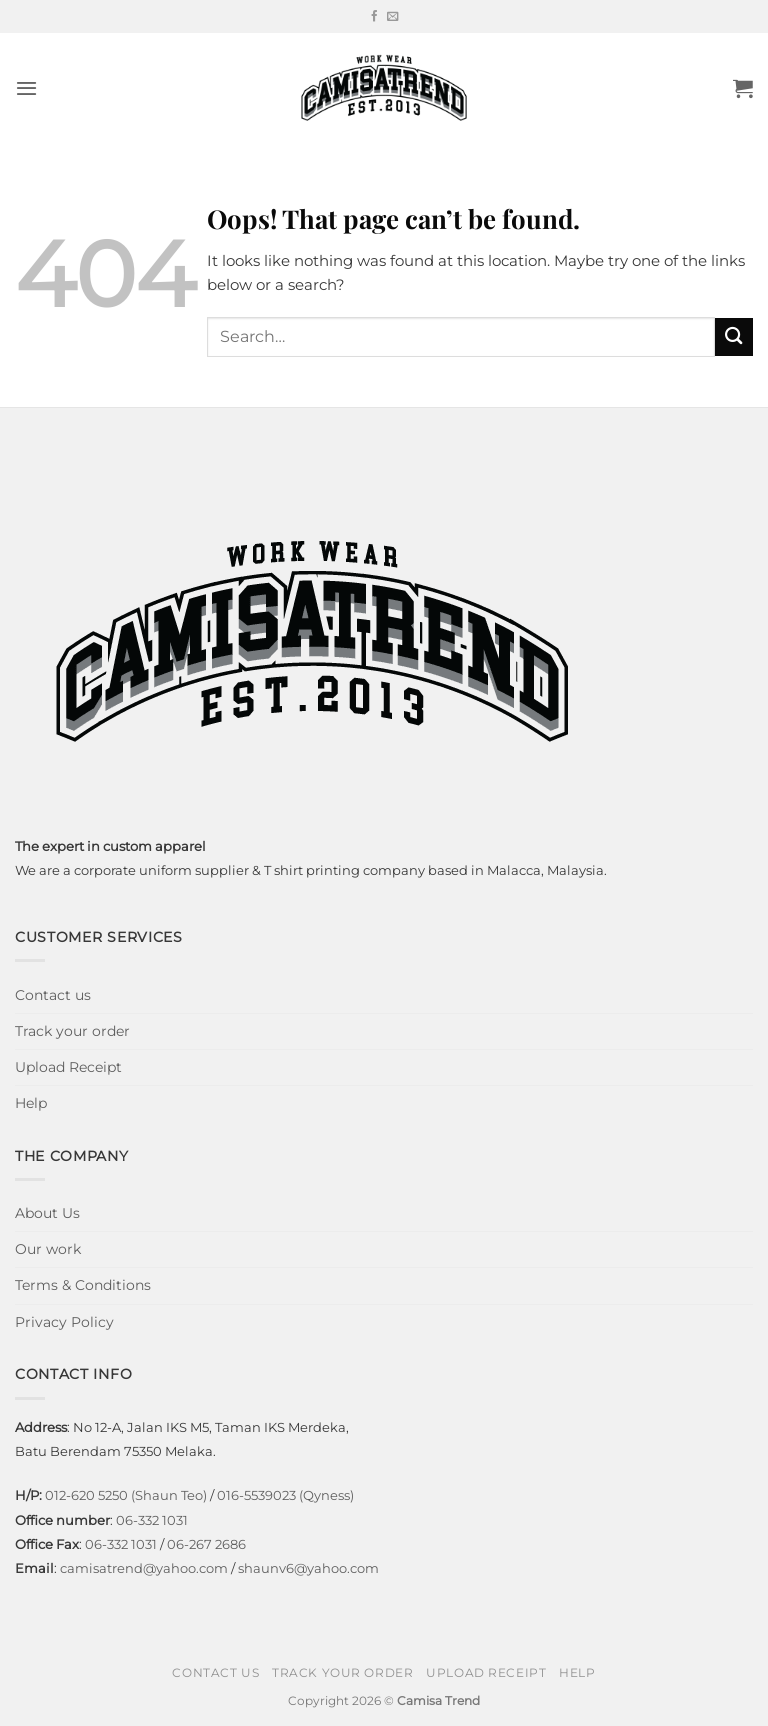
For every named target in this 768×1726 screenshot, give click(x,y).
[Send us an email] (392, 17)
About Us (47, 1213)
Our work (48, 1249)
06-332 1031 (152, 1520)
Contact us (53, 995)
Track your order (72, 1031)
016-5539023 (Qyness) (285, 1495)
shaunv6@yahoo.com (308, 1568)
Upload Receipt (68, 1067)
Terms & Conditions (83, 1285)
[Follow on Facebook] (374, 17)
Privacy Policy (64, 1322)
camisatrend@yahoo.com (144, 1568)
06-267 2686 (206, 1544)
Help (31, 1103)
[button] (26, 88)
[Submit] (734, 336)
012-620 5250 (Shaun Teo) (126, 1495)
